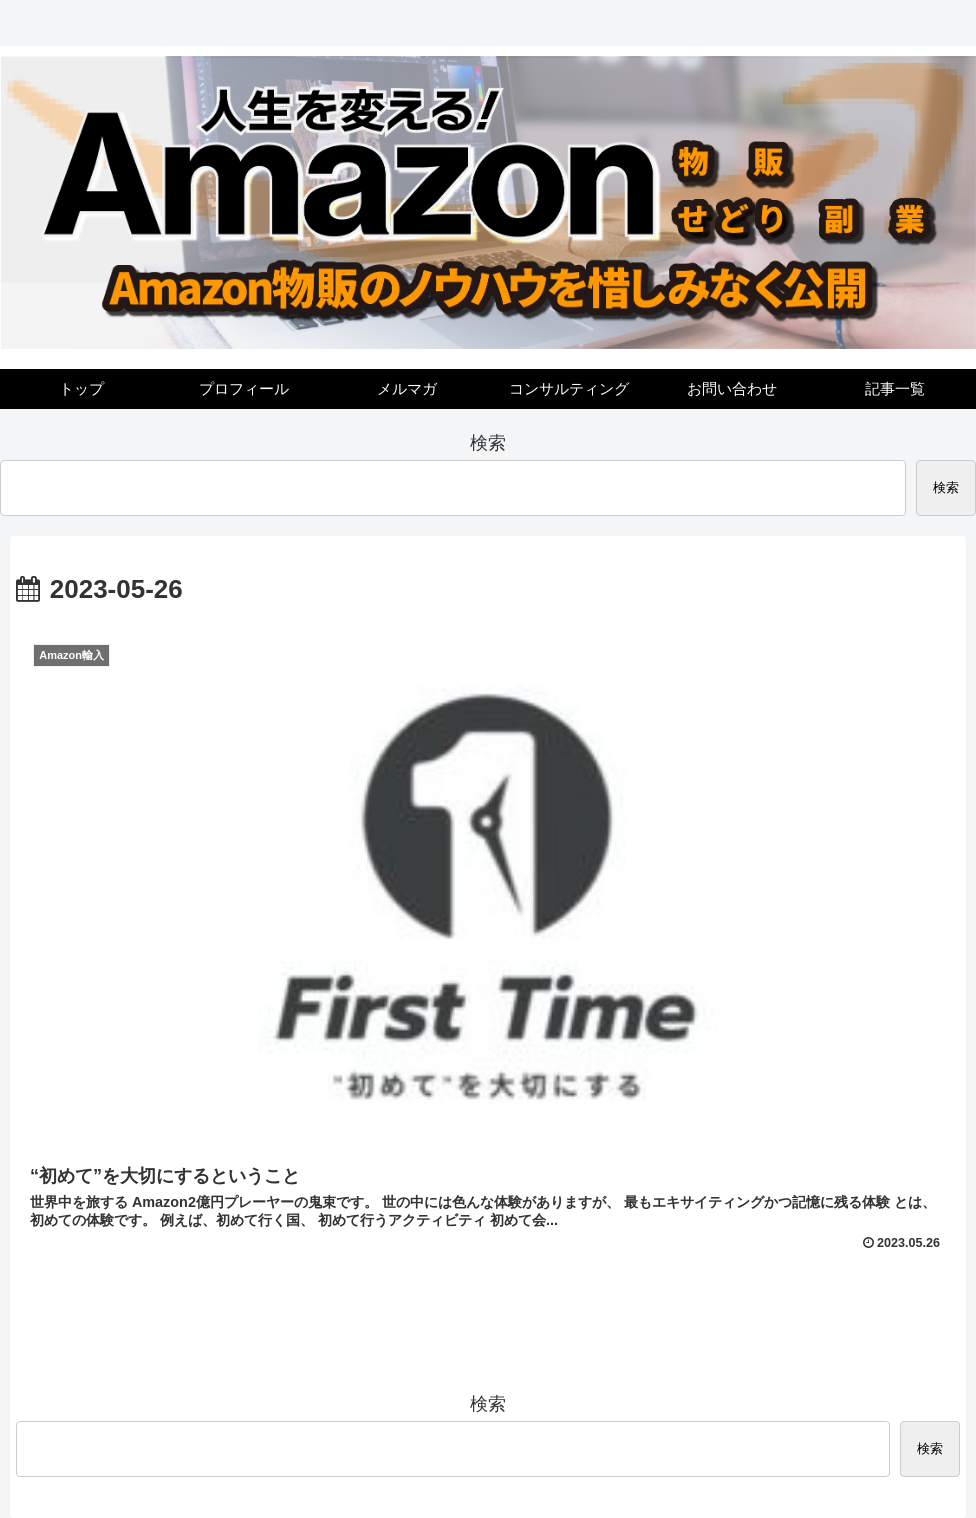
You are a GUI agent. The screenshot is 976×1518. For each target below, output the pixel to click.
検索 (488, 443)
